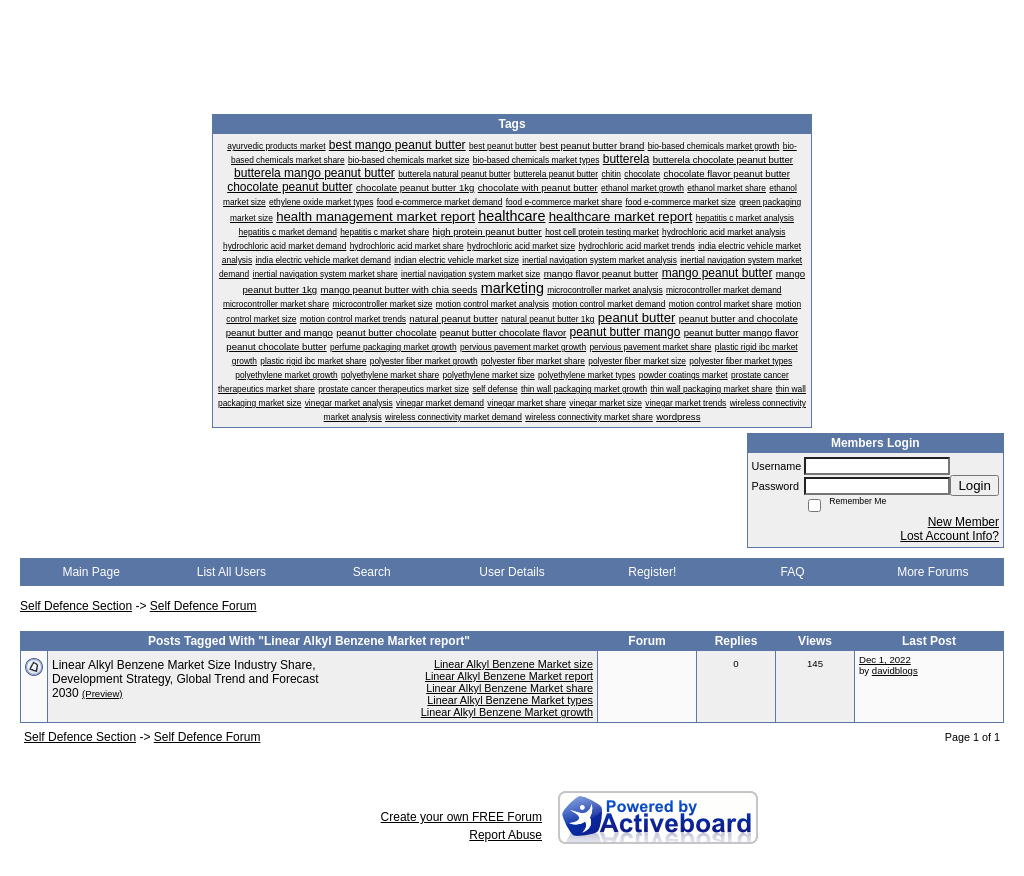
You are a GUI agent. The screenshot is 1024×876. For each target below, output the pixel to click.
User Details (511, 572)
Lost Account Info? (949, 536)
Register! (652, 572)
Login (974, 485)
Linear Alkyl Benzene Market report (509, 676)
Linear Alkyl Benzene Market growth (507, 712)
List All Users (231, 572)
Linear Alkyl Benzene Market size (513, 664)
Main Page (90, 572)
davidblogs (895, 670)
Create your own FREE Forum (461, 817)
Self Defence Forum (203, 606)
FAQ (793, 572)
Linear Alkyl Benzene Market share (509, 688)
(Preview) (102, 693)
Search (372, 572)
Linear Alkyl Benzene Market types (510, 700)
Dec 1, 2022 (885, 659)
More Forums (932, 572)
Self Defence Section (76, 606)
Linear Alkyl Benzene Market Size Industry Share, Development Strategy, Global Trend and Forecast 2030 (185, 679)
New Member (963, 522)
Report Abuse (505, 835)
